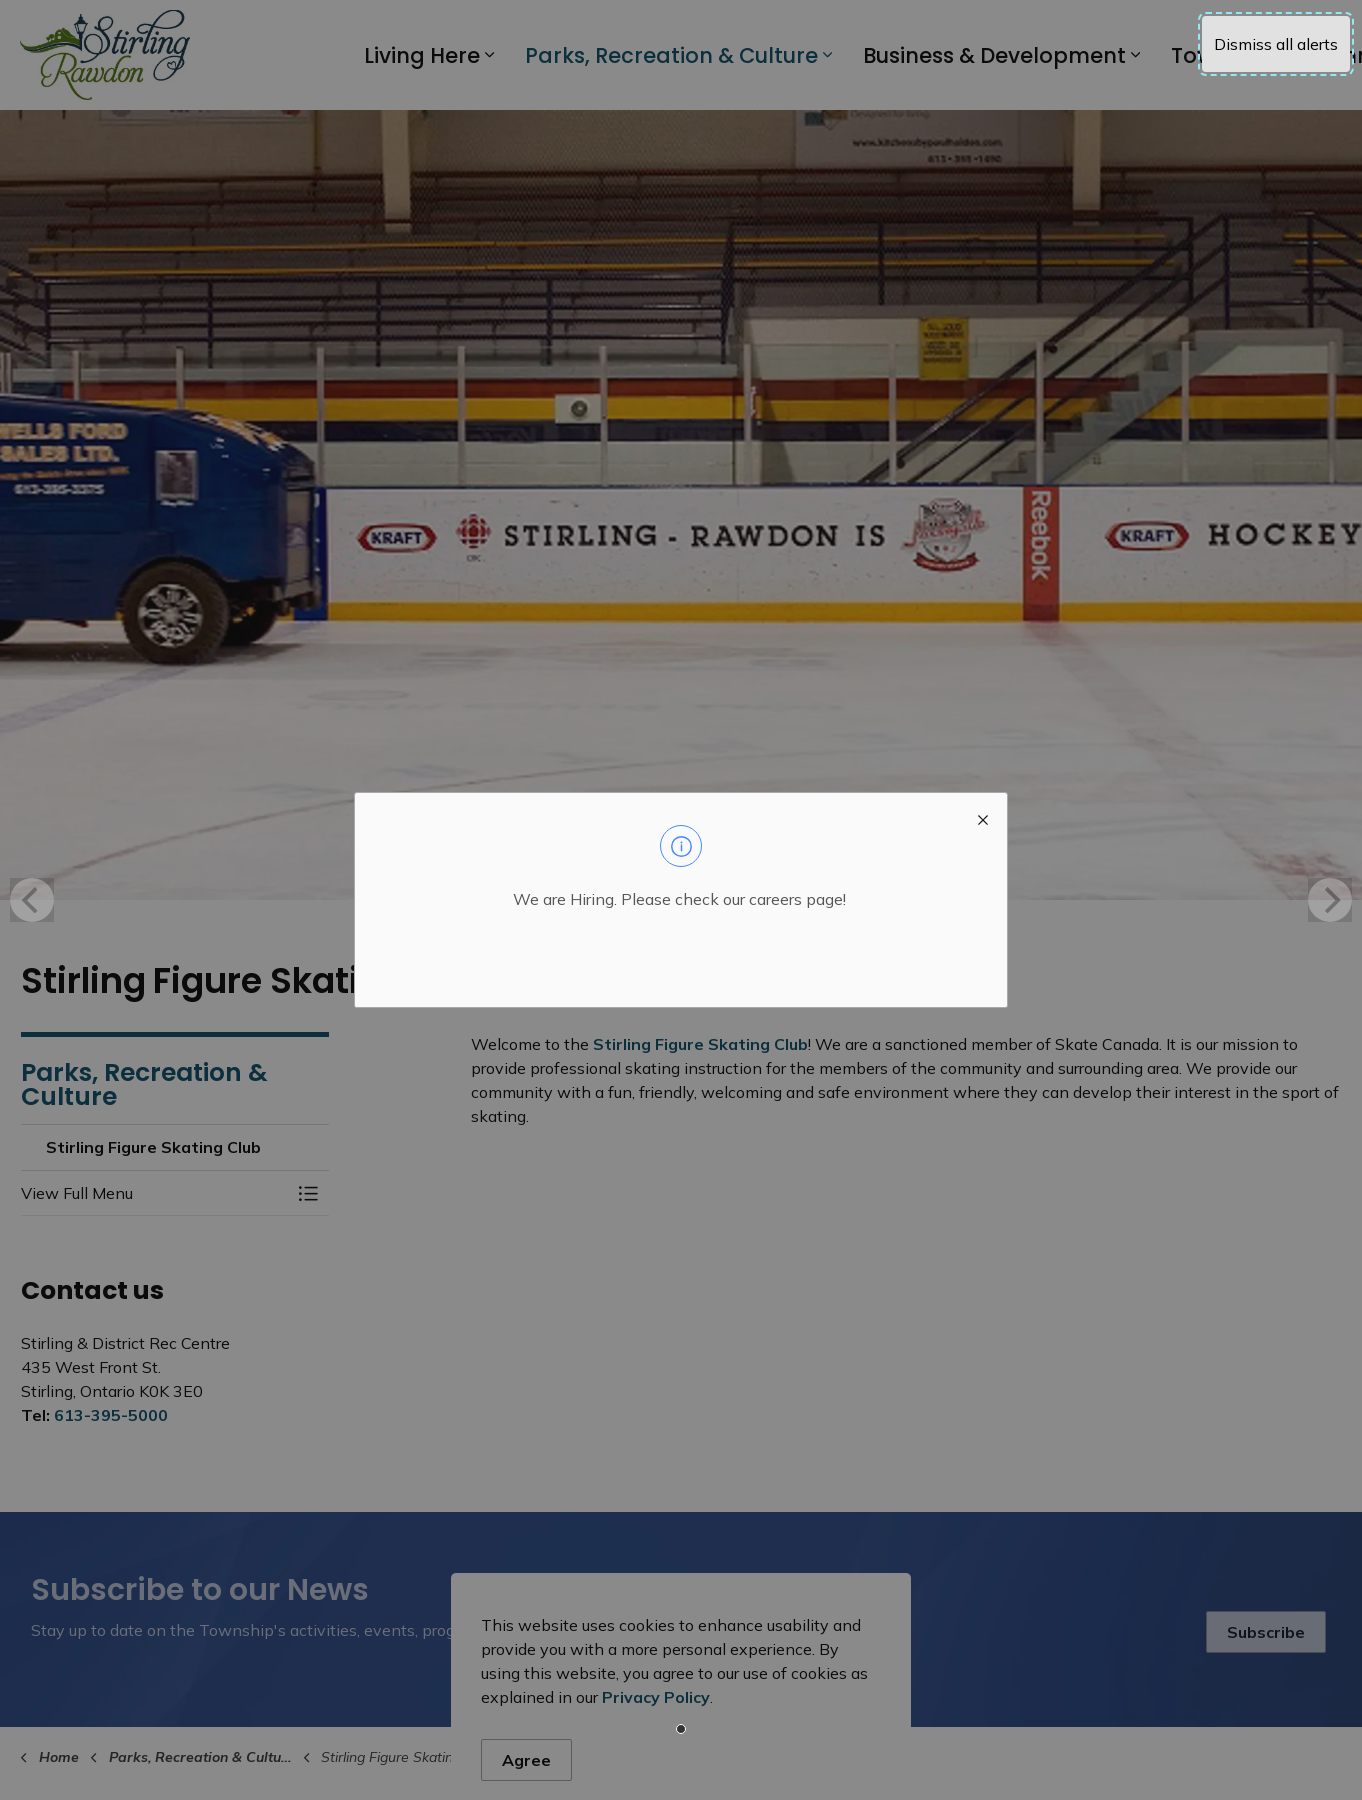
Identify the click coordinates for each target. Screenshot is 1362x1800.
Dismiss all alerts (1276, 44)
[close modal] (983, 817)
